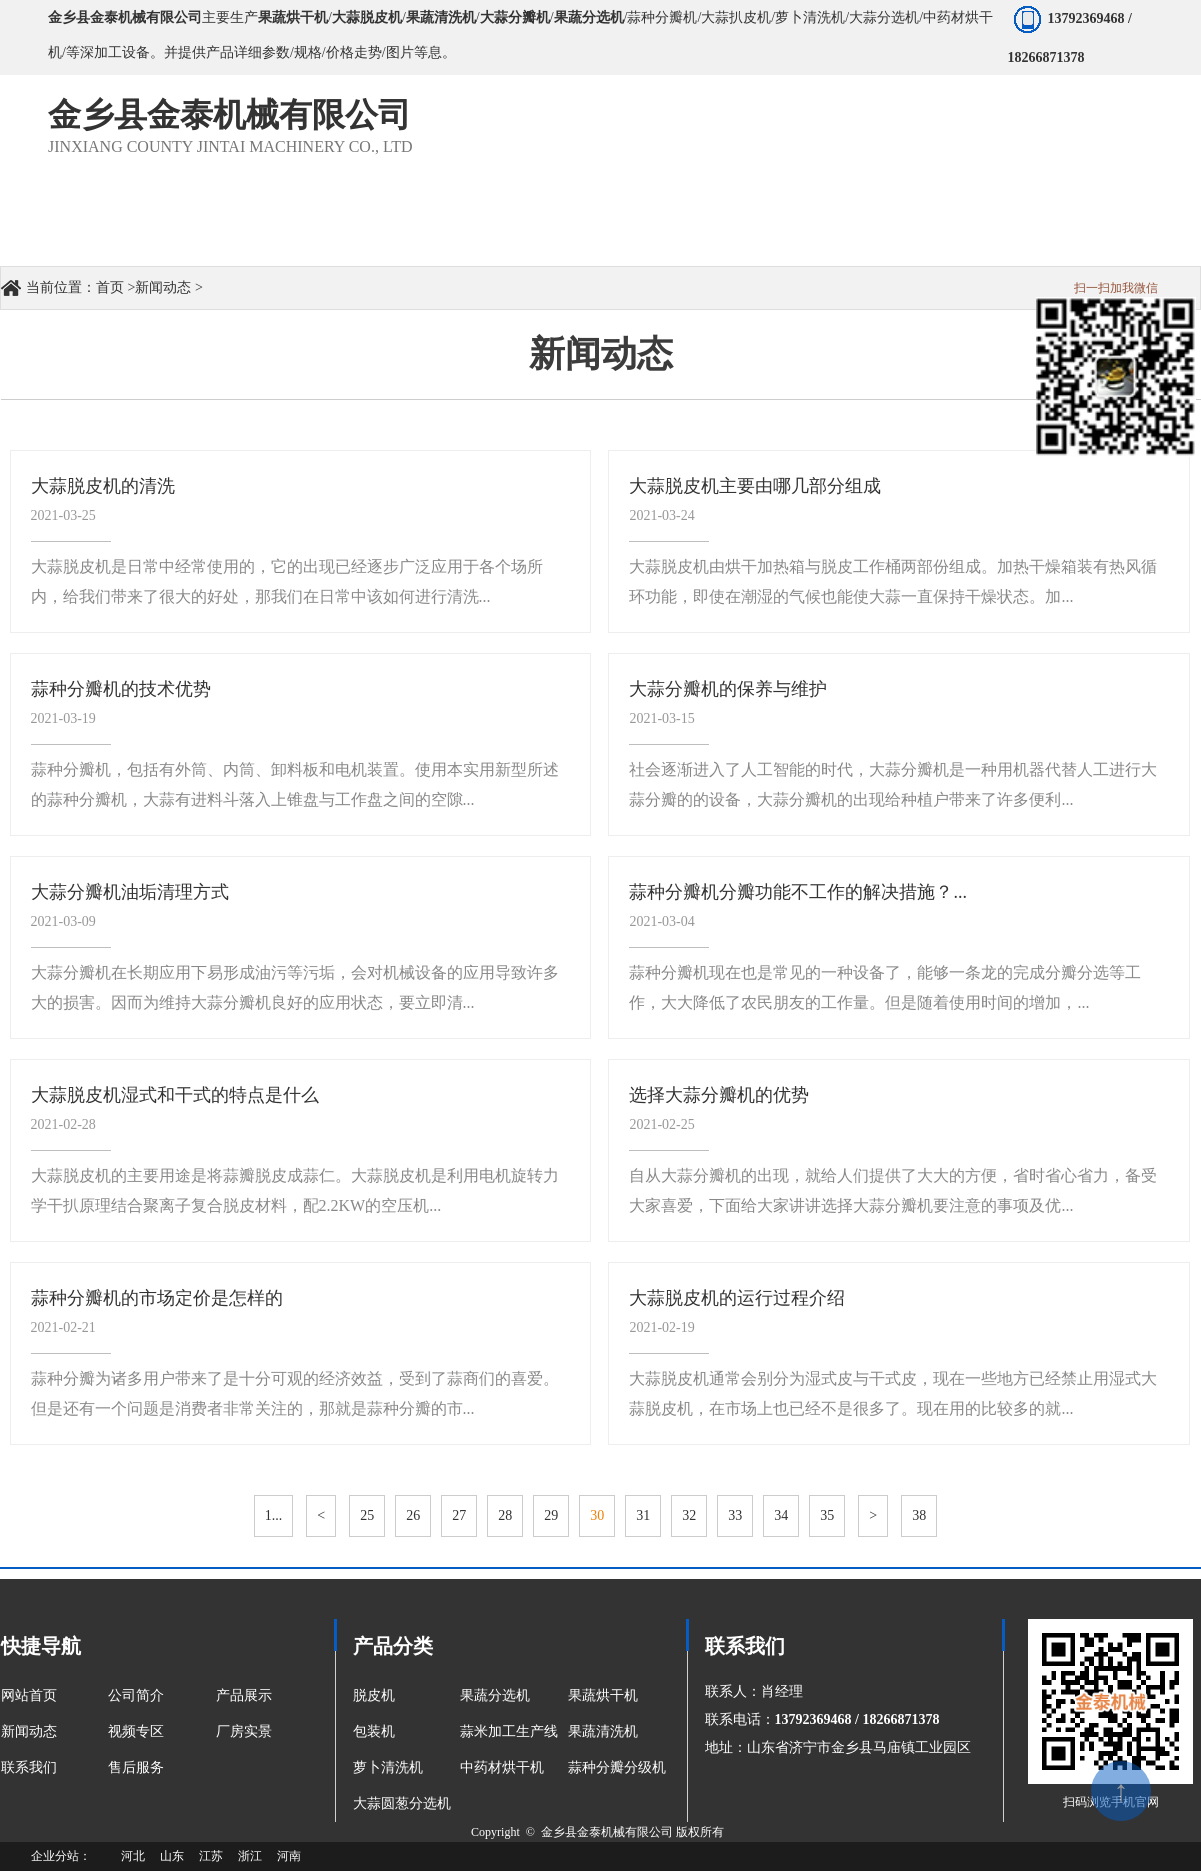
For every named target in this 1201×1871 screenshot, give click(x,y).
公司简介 (136, 1695)
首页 (110, 287)
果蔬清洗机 (603, 1731)
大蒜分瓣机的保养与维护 (728, 689)
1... (274, 1515)
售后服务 (136, 1767)
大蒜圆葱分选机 (402, 1803)
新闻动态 (163, 287)
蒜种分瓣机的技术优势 (121, 689)
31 (643, 1515)
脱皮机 (374, 1695)
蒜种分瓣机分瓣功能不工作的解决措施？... (798, 892)
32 (689, 1515)
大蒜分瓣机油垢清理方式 (130, 892)
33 (735, 1515)
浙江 (250, 1856)
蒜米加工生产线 (509, 1731)
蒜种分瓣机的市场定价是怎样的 (157, 1298)
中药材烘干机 (502, 1767)
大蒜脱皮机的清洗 (103, 486)
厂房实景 (244, 1731)
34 (781, 1515)
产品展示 (244, 1695)
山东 (172, 1856)
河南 (289, 1856)
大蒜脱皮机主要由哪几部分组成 (755, 486)
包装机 (374, 1731)
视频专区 (136, 1731)
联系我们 (29, 1767)
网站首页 (29, 1695)
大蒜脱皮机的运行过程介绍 (737, 1298)
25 (367, 1515)
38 (919, 1515)
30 (597, 1515)
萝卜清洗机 (388, 1767)
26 (413, 1515)
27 (459, 1515)
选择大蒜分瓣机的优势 (719, 1095)
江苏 (211, 1856)
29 (551, 1515)
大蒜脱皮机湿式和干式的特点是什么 (175, 1095)
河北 (133, 1856)
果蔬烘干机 (603, 1695)
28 (505, 1515)
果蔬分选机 (495, 1695)
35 (827, 1515)
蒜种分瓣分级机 (617, 1767)
